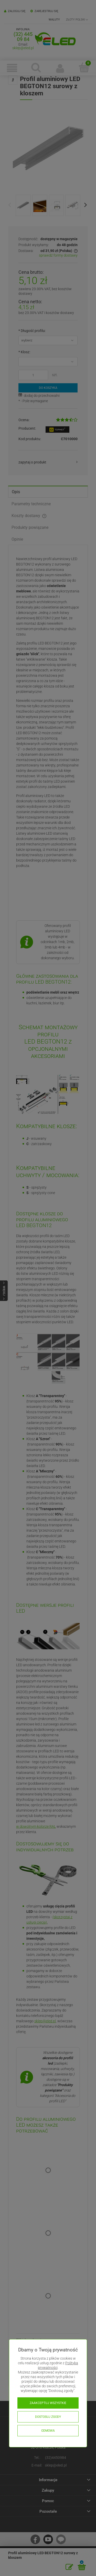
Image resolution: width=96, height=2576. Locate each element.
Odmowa (48, 2430)
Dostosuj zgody (48, 2417)
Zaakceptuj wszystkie (48, 2403)
